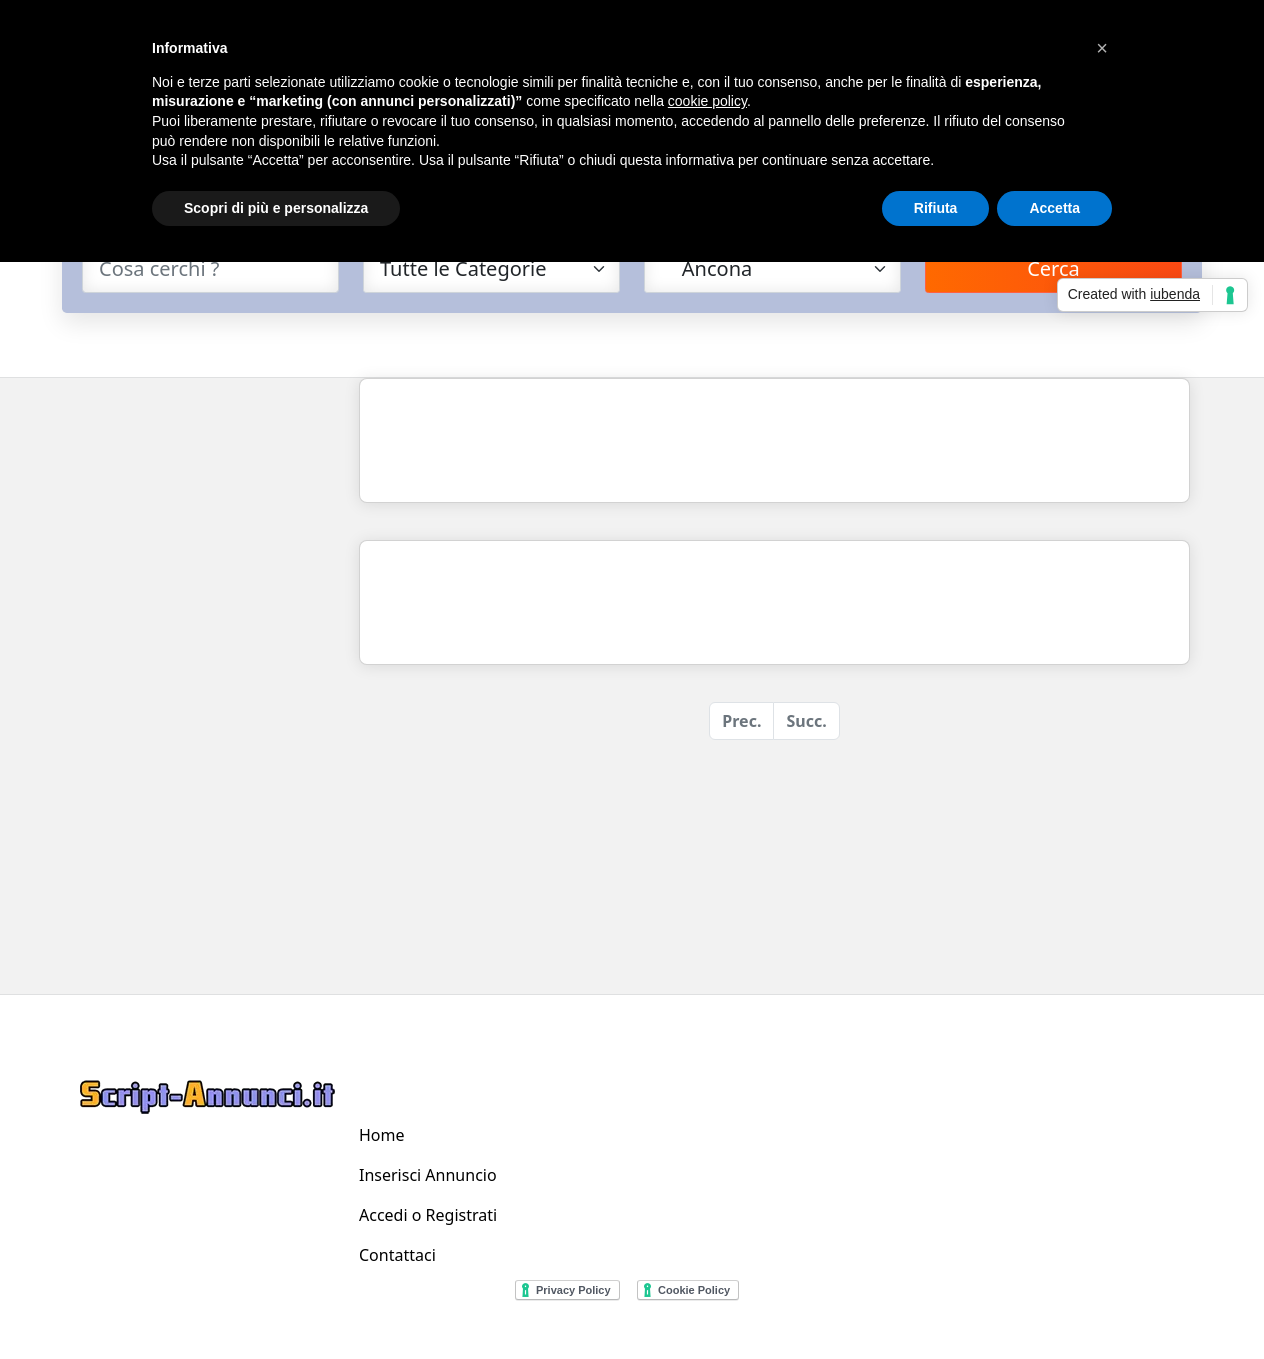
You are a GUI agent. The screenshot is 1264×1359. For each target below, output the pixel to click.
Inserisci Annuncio (428, 1175)
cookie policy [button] (707, 101)
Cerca (1053, 268)
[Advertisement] (204, 678)
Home (382, 1135)
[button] (1102, 48)
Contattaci (397, 1255)
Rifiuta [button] (936, 208)
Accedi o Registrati (428, 1215)
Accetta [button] (1054, 208)
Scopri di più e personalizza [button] (276, 208)
